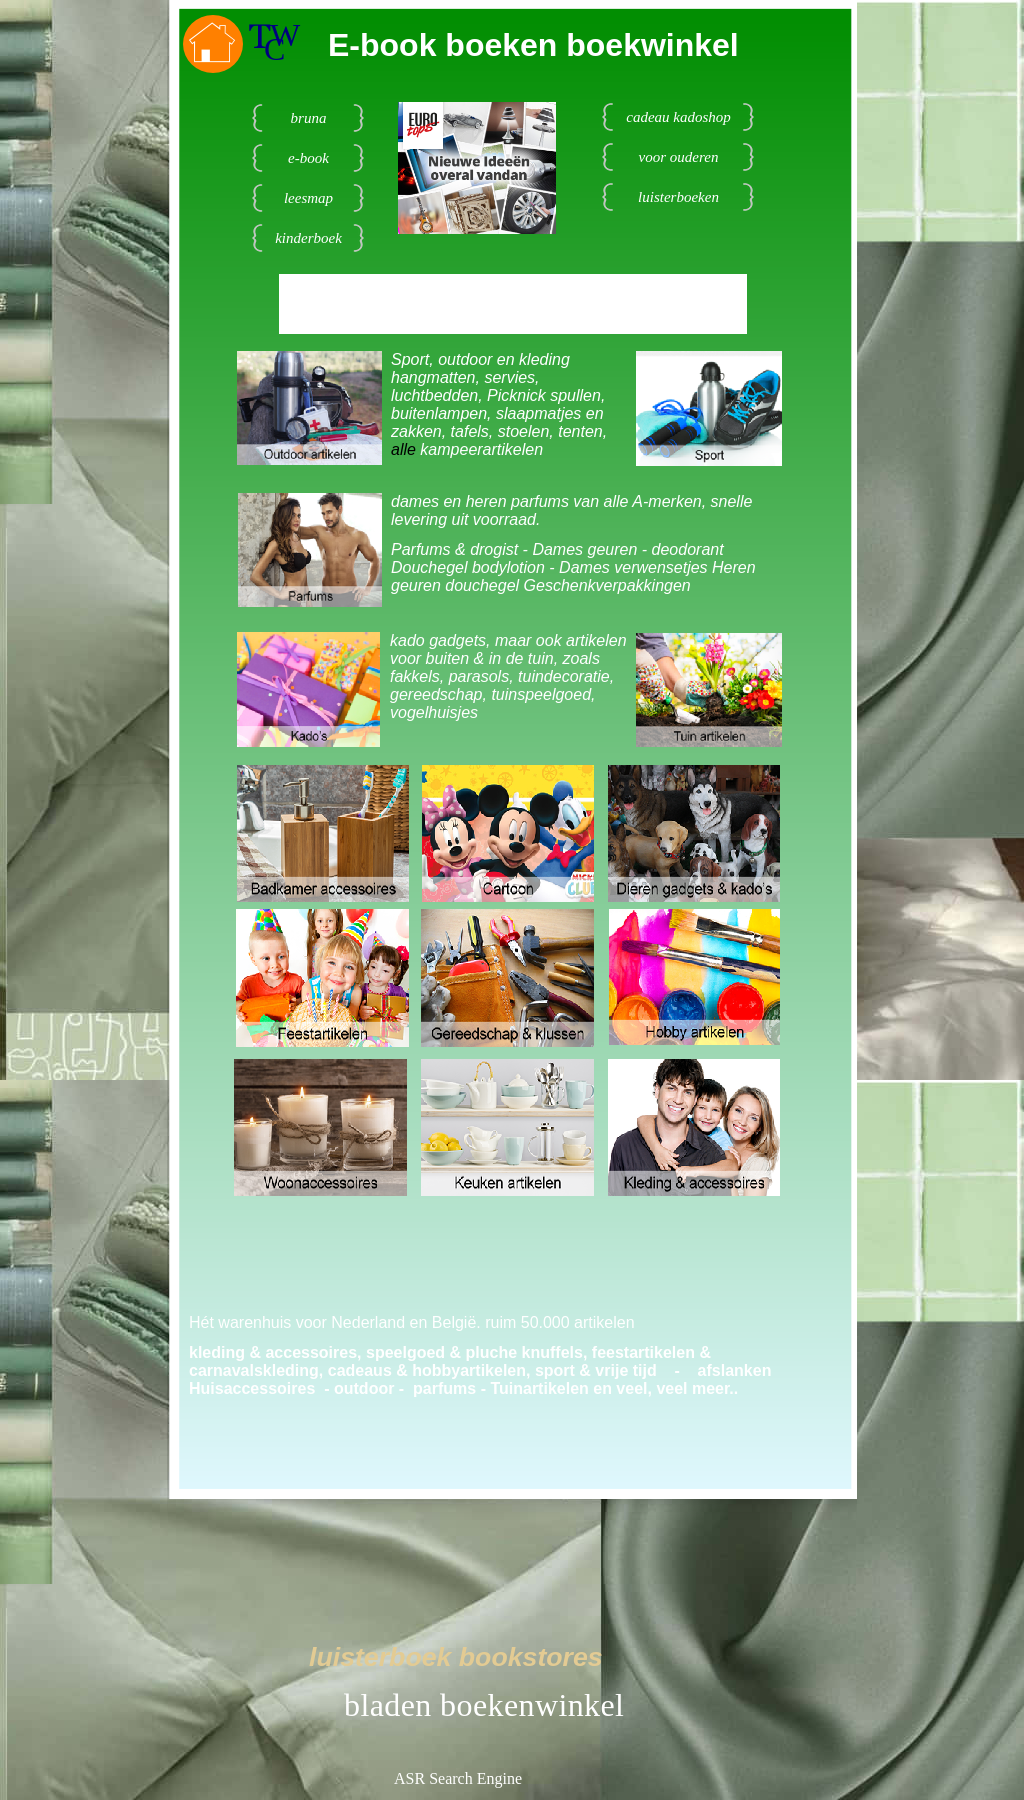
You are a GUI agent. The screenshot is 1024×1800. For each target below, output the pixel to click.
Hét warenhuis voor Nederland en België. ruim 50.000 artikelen (412, 1322)
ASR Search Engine (458, 1778)
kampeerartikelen (481, 449)
